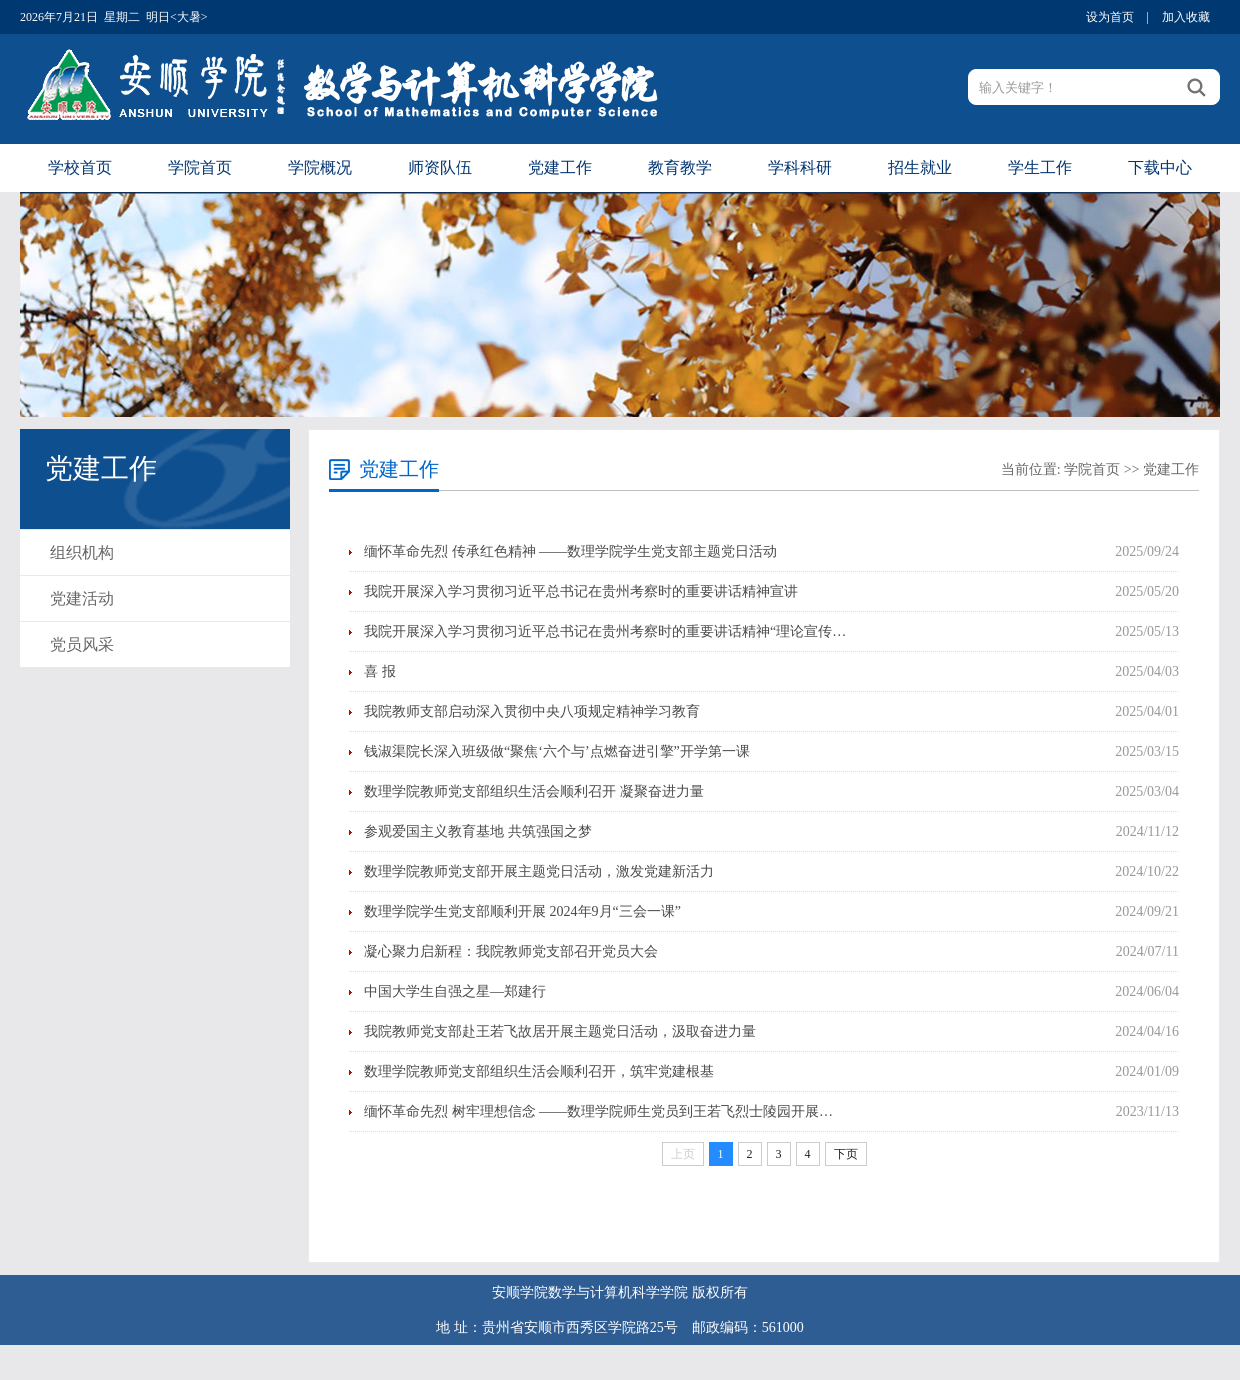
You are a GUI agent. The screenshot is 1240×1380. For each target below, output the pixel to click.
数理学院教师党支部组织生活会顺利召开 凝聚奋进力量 (534, 791)
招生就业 (920, 167)
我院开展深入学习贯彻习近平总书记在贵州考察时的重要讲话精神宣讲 (581, 591)
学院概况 (320, 167)
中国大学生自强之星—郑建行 (455, 991)
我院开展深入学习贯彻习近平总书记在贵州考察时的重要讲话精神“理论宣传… (605, 631)
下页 (846, 1154)
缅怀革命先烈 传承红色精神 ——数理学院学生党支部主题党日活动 (570, 551)
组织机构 (82, 552)
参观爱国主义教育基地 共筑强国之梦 (478, 831)
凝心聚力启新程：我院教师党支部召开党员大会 (511, 951)
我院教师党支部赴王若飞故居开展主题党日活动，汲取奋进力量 (560, 1031)
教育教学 (680, 167)
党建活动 (82, 598)
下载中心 (1160, 167)
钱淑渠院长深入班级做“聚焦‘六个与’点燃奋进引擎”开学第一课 (557, 751)
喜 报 (380, 671)
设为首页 (1110, 17)
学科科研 (800, 167)
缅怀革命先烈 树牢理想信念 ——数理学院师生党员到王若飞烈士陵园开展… (598, 1111)
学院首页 (200, 167)
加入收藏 (1186, 17)
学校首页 (80, 167)
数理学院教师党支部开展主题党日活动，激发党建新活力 (539, 871)
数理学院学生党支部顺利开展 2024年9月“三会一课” (522, 911)
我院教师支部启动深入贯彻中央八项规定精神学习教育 (532, 711)
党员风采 (82, 644)
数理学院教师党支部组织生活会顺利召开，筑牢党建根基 (539, 1071)
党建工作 (560, 167)
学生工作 (1040, 167)
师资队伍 (440, 167)
